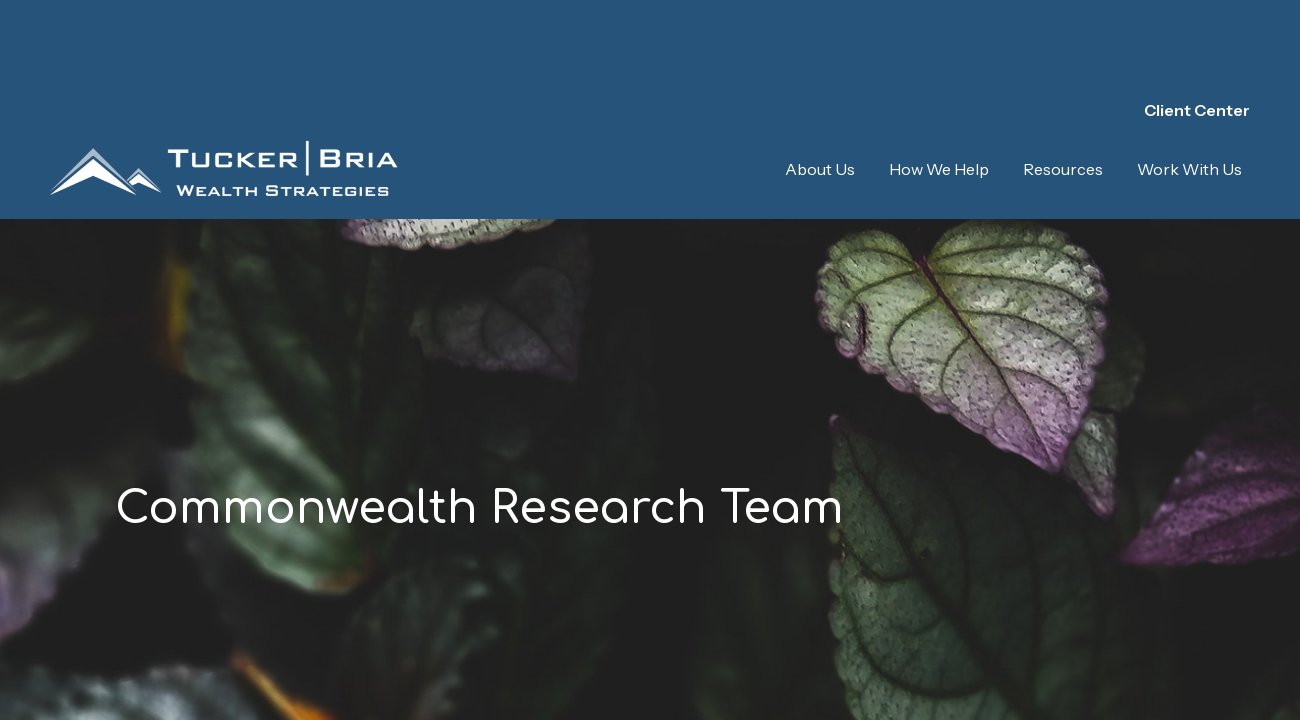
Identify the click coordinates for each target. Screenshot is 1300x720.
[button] (820, 99)
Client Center (1197, 40)
